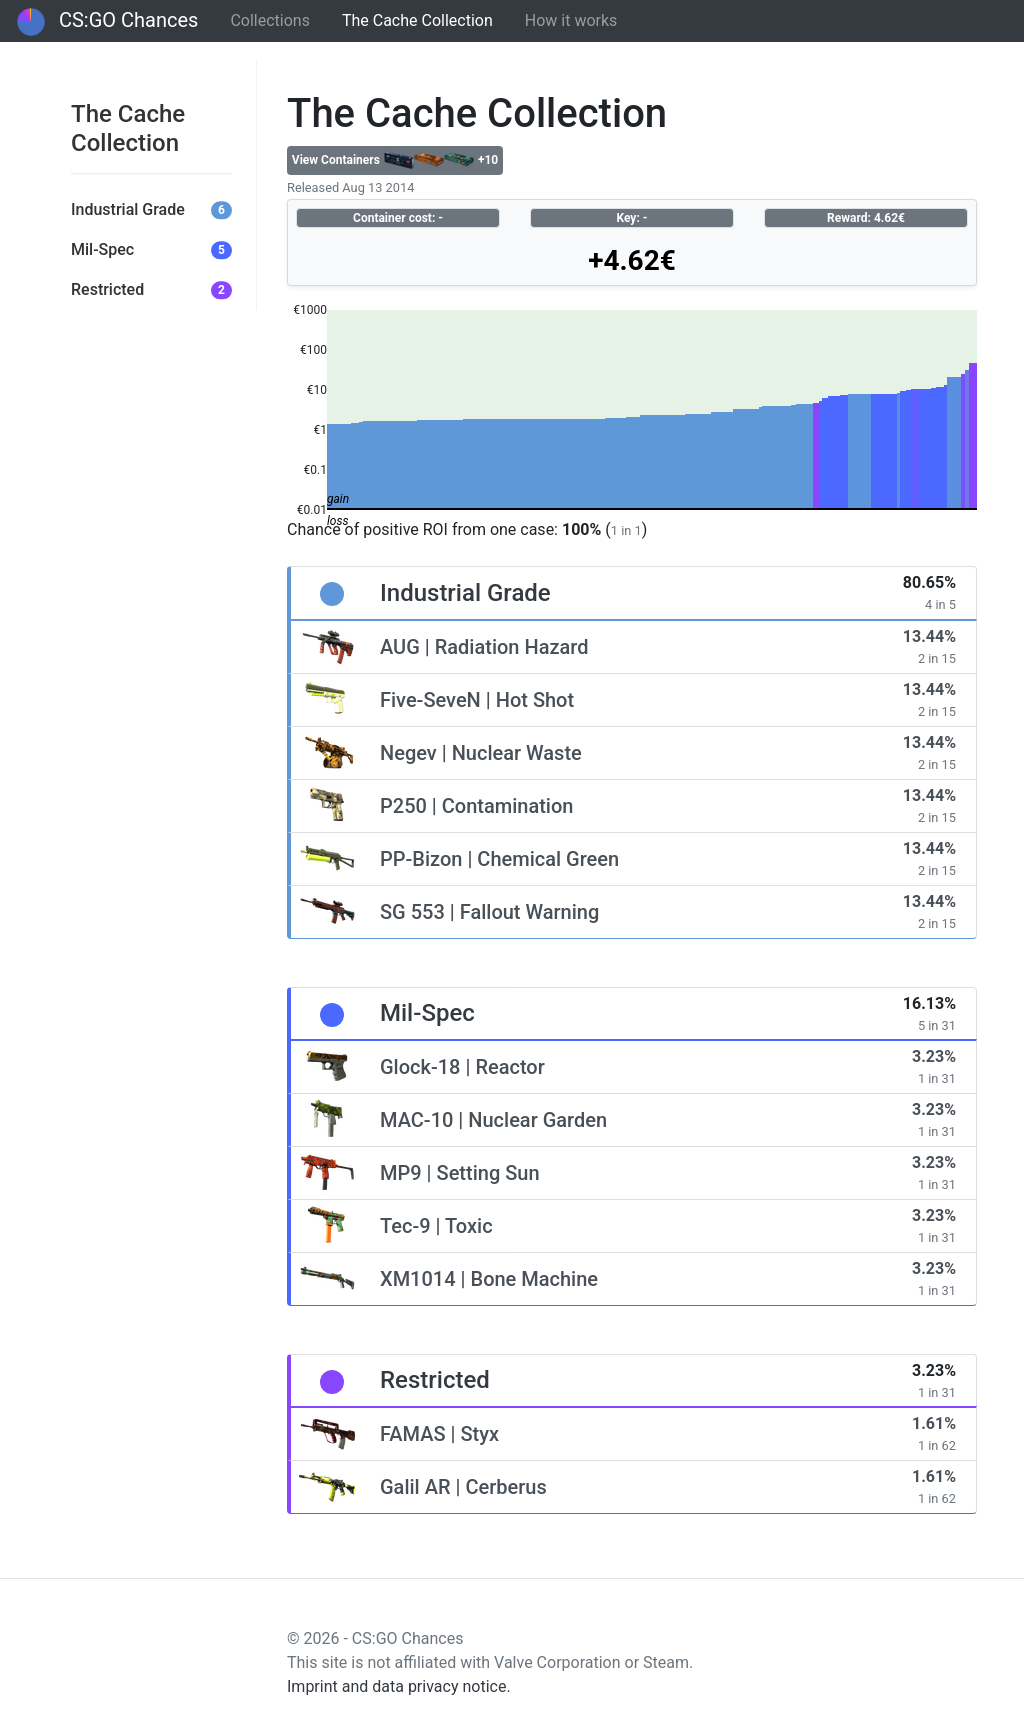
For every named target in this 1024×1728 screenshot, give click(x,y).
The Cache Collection (417, 20)
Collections (270, 20)
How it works (571, 20)
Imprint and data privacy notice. (399, 1686)
